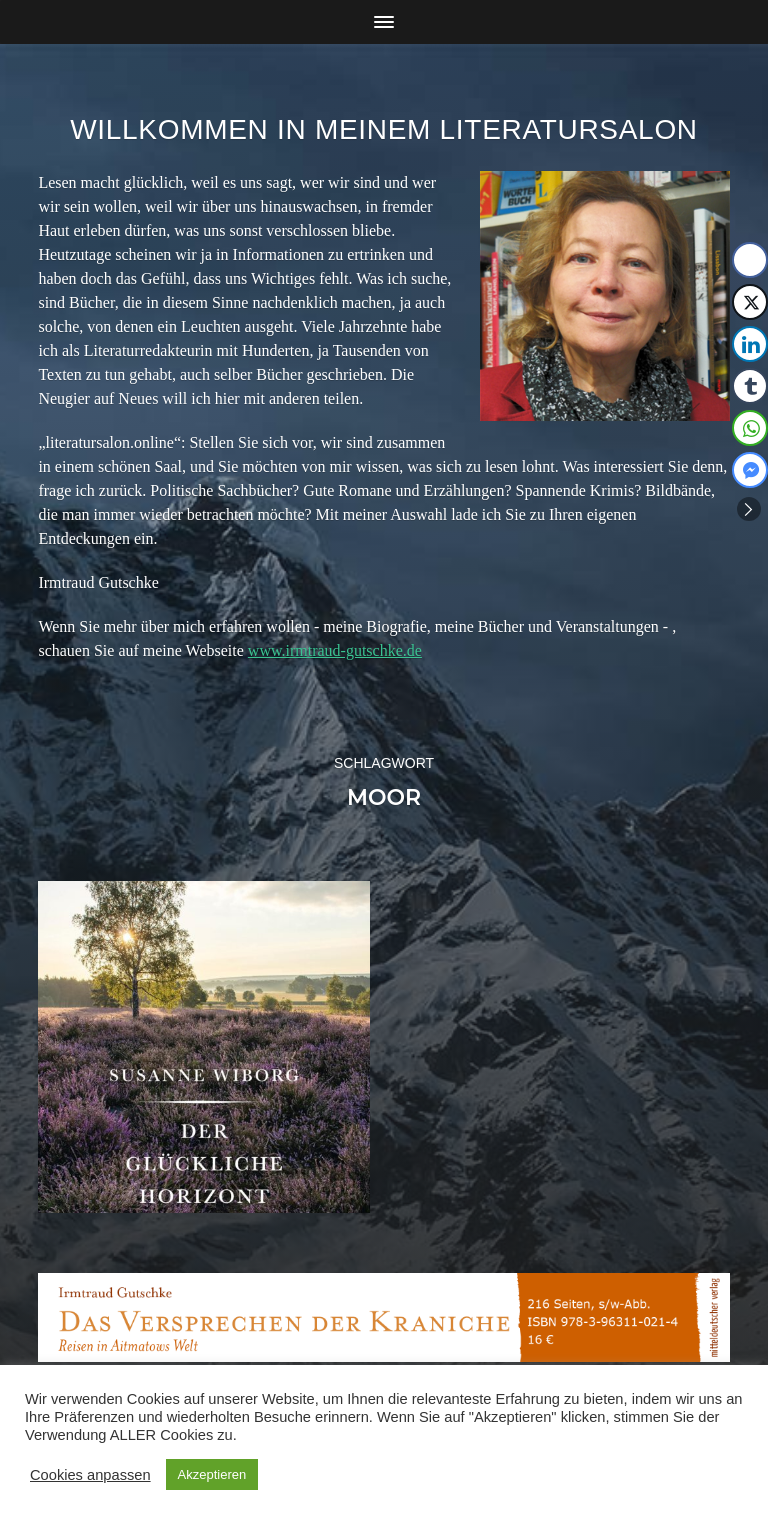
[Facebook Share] (750, 260)
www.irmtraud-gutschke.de (335, 650)
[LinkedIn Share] (750, 344)
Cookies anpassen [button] (90, 1475)
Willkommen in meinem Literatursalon (384, 129)
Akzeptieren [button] (212, 1474)
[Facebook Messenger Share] (750, 470)
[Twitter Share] (750, 302)
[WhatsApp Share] (750, 428)
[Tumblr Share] (750, 386)
